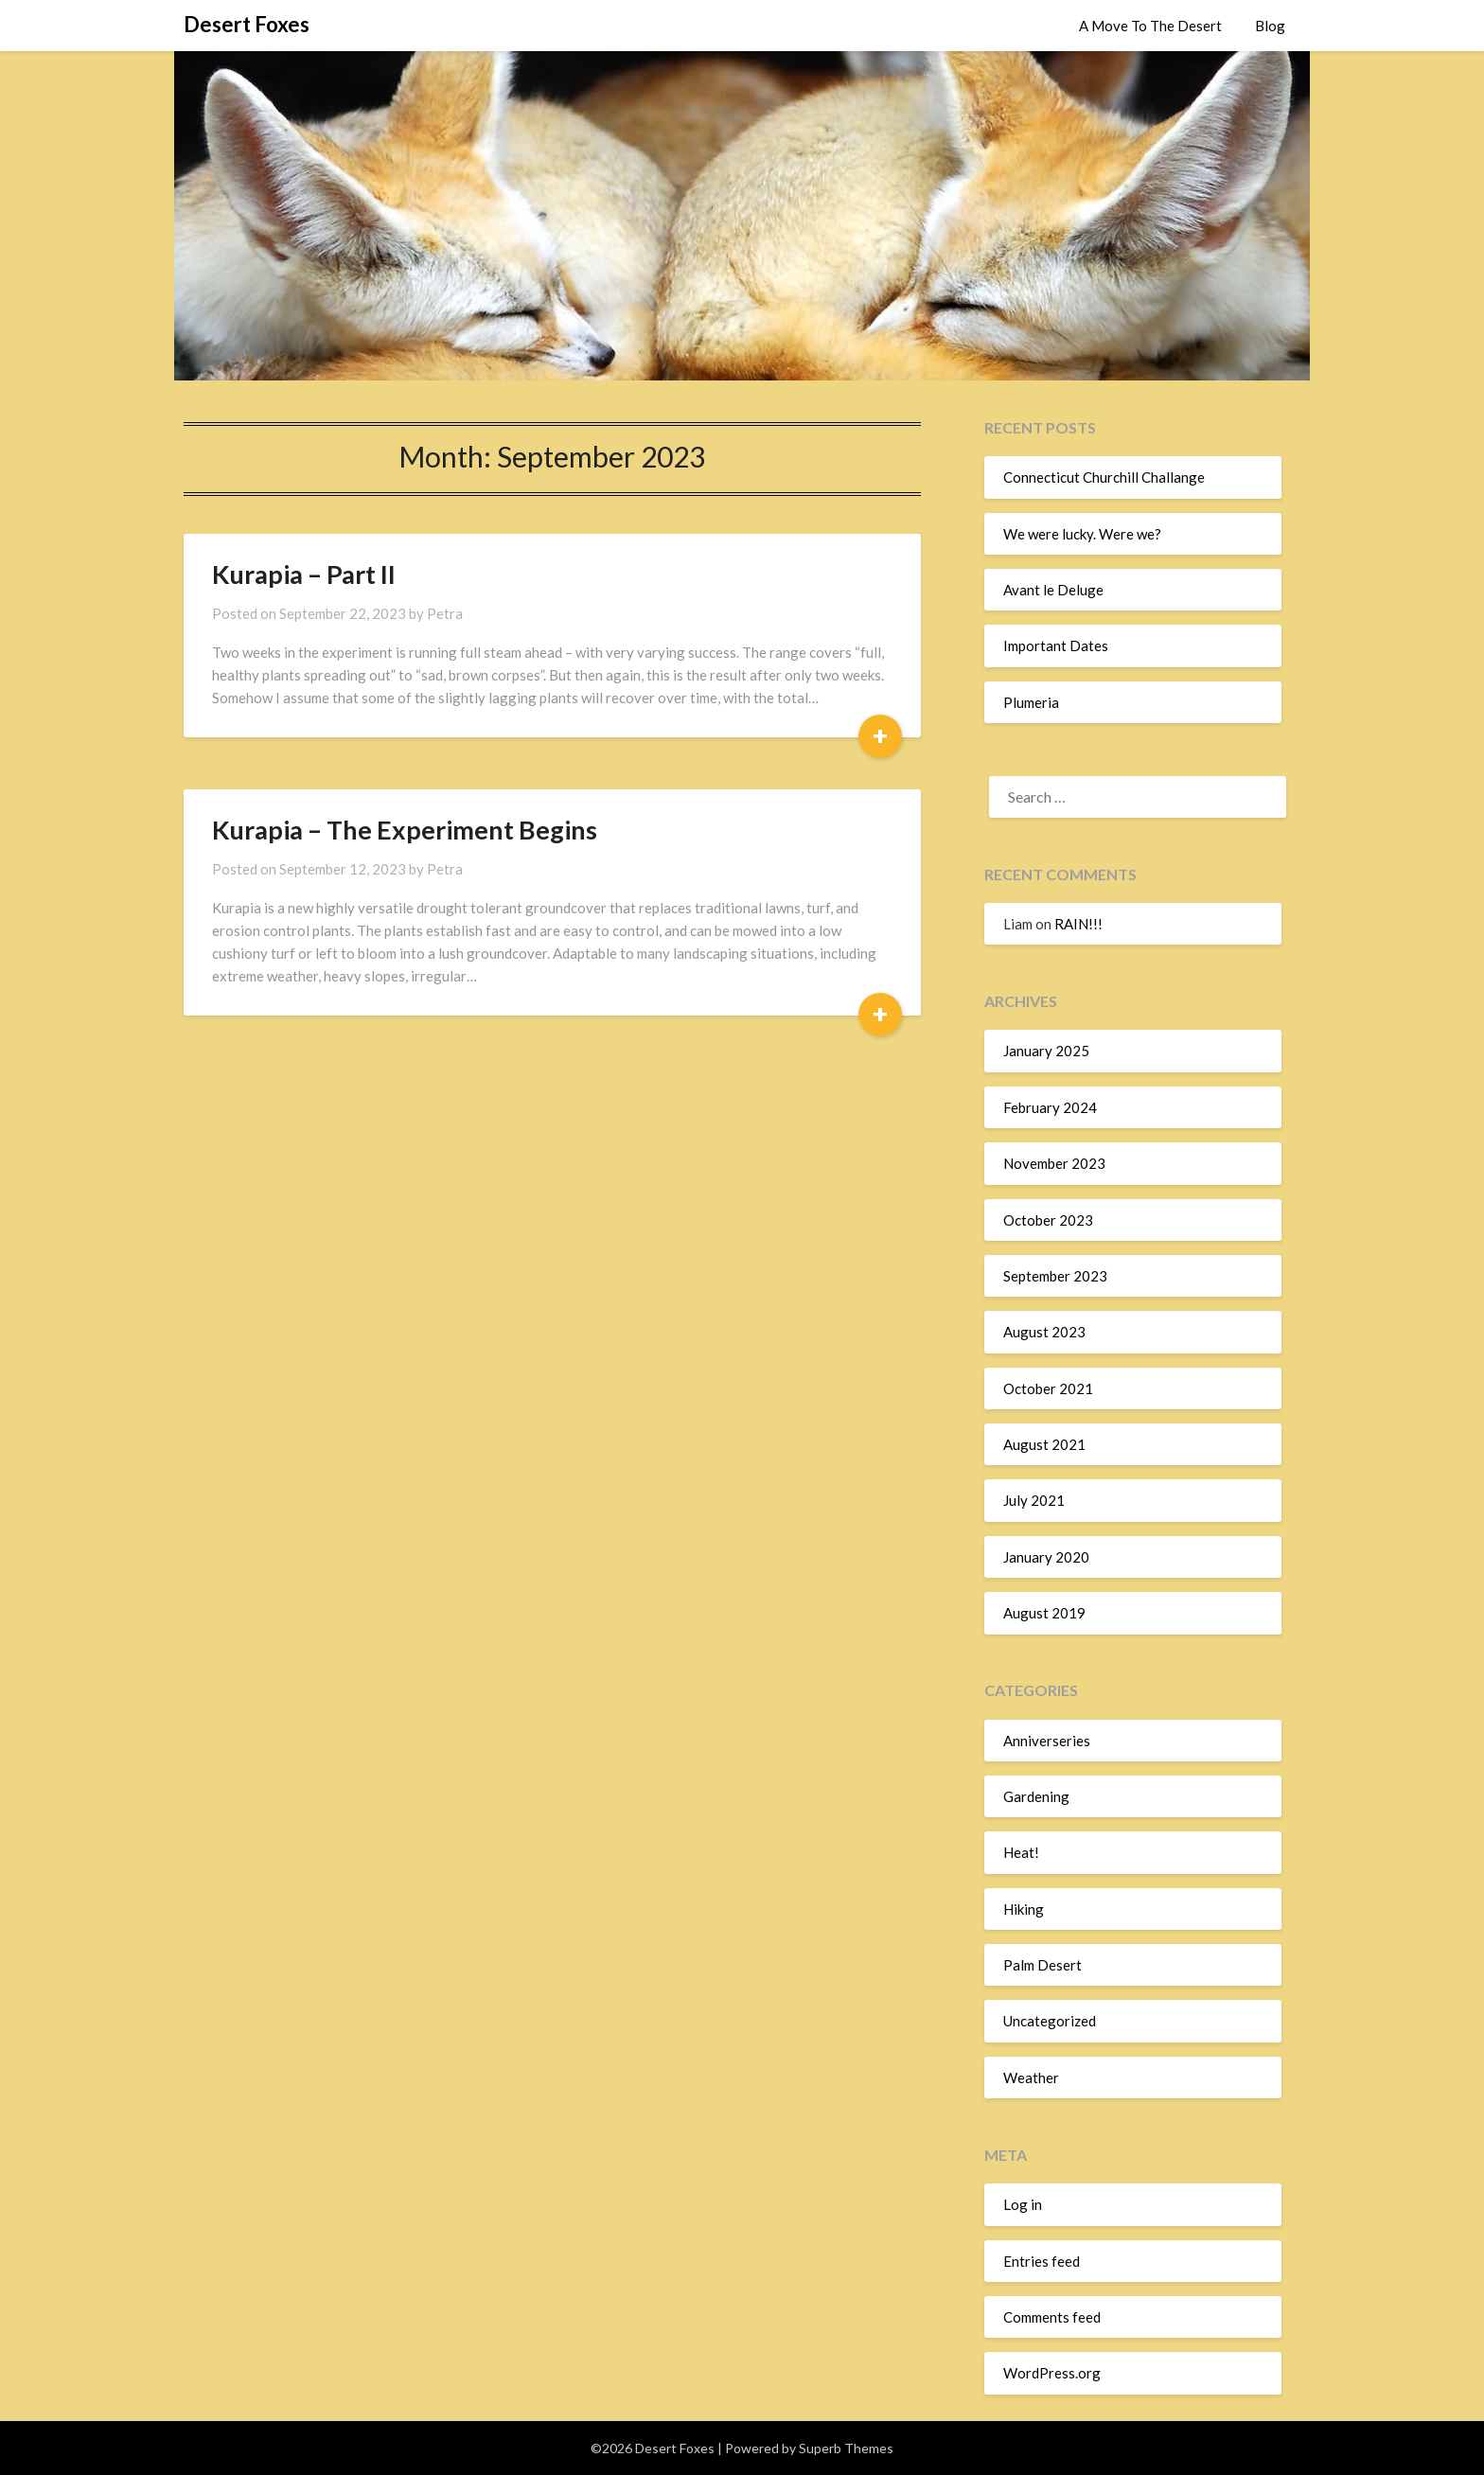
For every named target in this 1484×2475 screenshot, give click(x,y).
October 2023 (1048, 1220)
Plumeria (1031, 702)
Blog (1270, 25)
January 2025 (1046, 1050)
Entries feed (1041, 2261)
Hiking (1023, 1909)
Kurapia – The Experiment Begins (404, 829)
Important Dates (1055, 645)
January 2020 (1046, 1556)
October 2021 (1048, 1388)
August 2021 (1044, 1444)
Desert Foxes (246, 24)
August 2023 (1044, 1331)
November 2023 (1054, 1163)
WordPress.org (1052, 2372)
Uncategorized (1049, 2020)
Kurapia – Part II (304, 574)
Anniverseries (1046, 1740)
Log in (1022, 2204)
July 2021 (1034, 1500)
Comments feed (1052, 2316)
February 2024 (1050, 1107)
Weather (1031, 2077)
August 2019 (1044, 1612)
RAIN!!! (1078, 923)
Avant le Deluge (1053, 589)
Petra (445, 613)
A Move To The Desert (1150, 25)
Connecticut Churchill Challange (1104, 477)
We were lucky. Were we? (1082, 533)
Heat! (1021, 1852)
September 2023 (1055, 1275)
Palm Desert (1042, 1964)
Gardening (1036, 1796)
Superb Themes (846, 2448)
